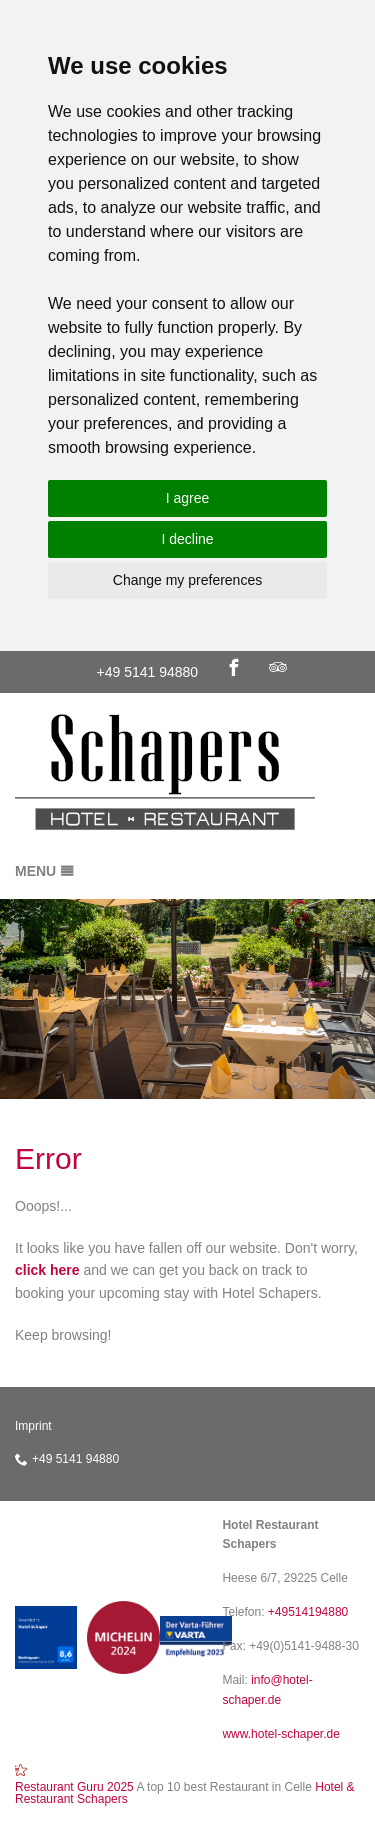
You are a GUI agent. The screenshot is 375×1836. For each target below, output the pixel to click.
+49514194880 (308, 1612)
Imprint (33, 1426)
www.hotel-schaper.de (280, 1734)
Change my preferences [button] (187, 580)
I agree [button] (188, 498)
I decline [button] (187, 539)
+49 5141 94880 (148, 672)
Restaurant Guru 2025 (74, 1787)
